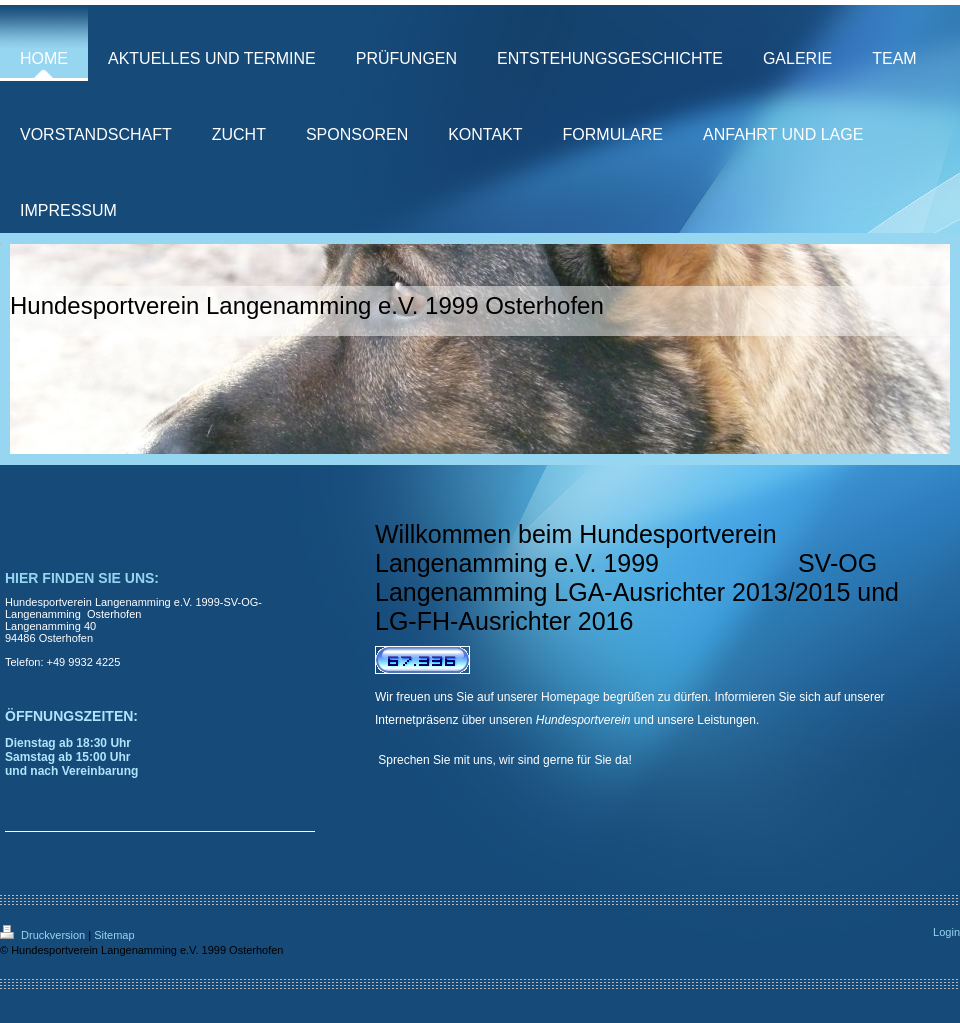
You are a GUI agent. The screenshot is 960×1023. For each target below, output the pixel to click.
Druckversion (44, 935)
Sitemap (114, 935)
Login (946, 932)
